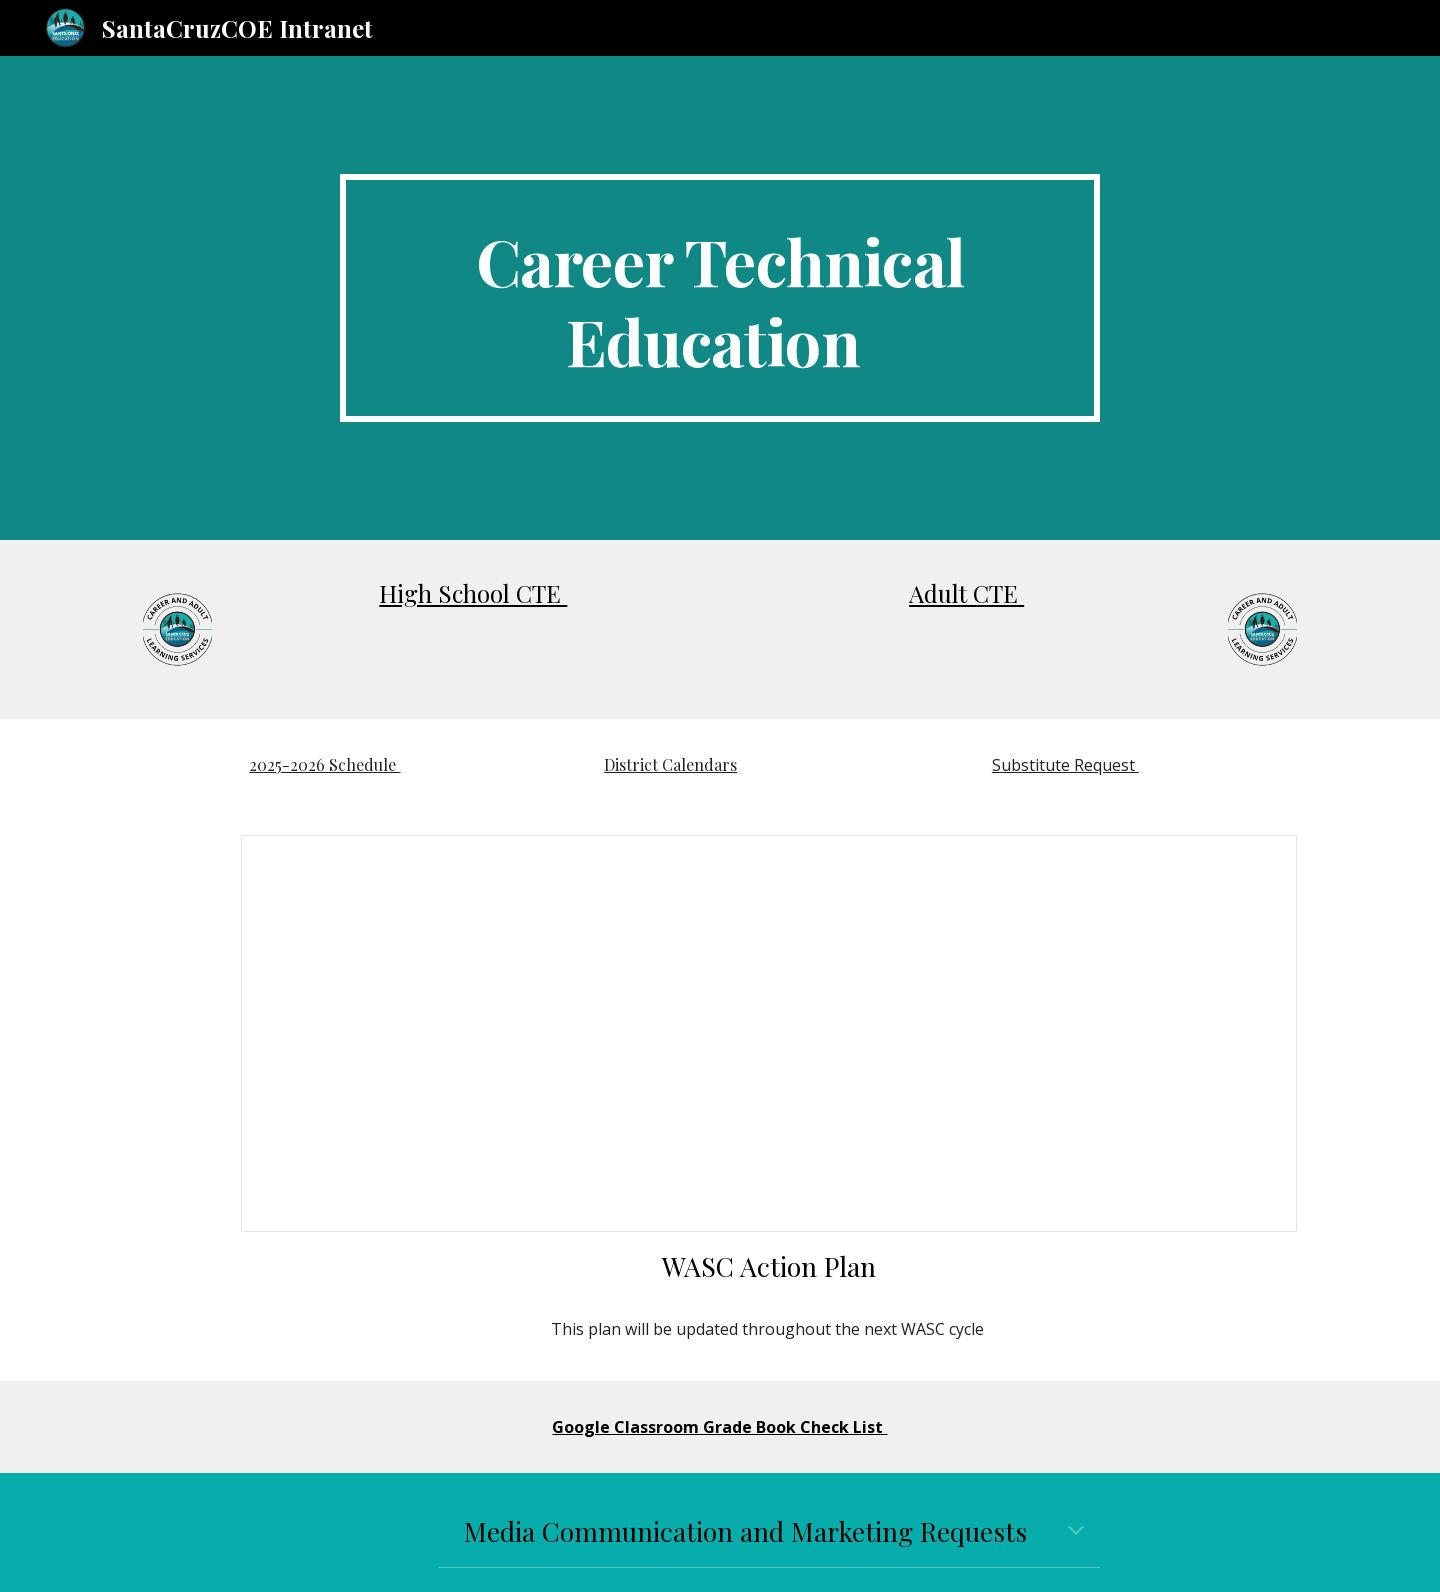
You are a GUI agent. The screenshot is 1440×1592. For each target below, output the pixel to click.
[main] (720, 298)
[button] (1076, 1532)
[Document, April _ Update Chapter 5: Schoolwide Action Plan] (769, 1033)
